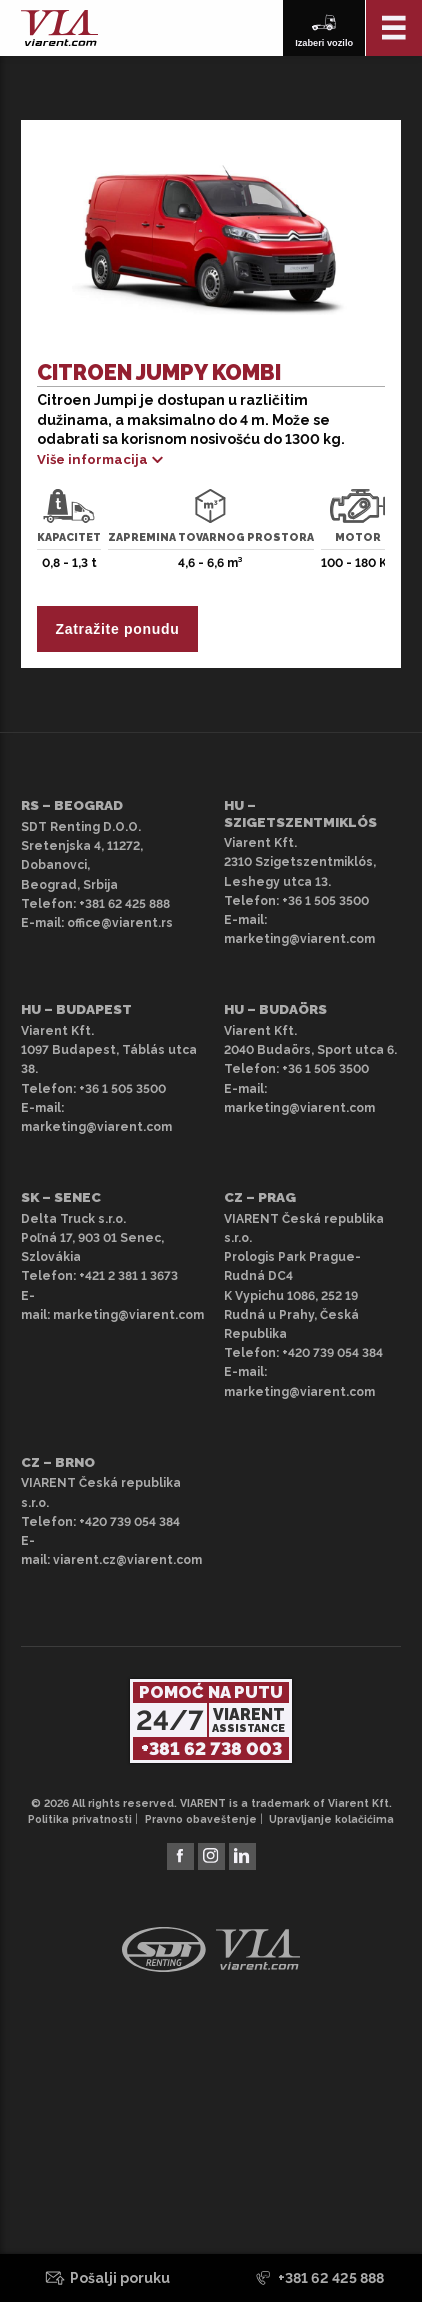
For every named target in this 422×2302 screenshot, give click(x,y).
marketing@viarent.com (299, 939)
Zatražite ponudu (118, 629)
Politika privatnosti (80, 1819)
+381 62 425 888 (124, 904)
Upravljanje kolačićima (331, 1819)
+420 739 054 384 (332, 1353)
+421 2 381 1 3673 (128, 1276)
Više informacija (92, 459)
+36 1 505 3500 (325, 901)
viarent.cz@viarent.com (127, 1560)
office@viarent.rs (120, 923)
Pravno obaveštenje (201, 1819)
